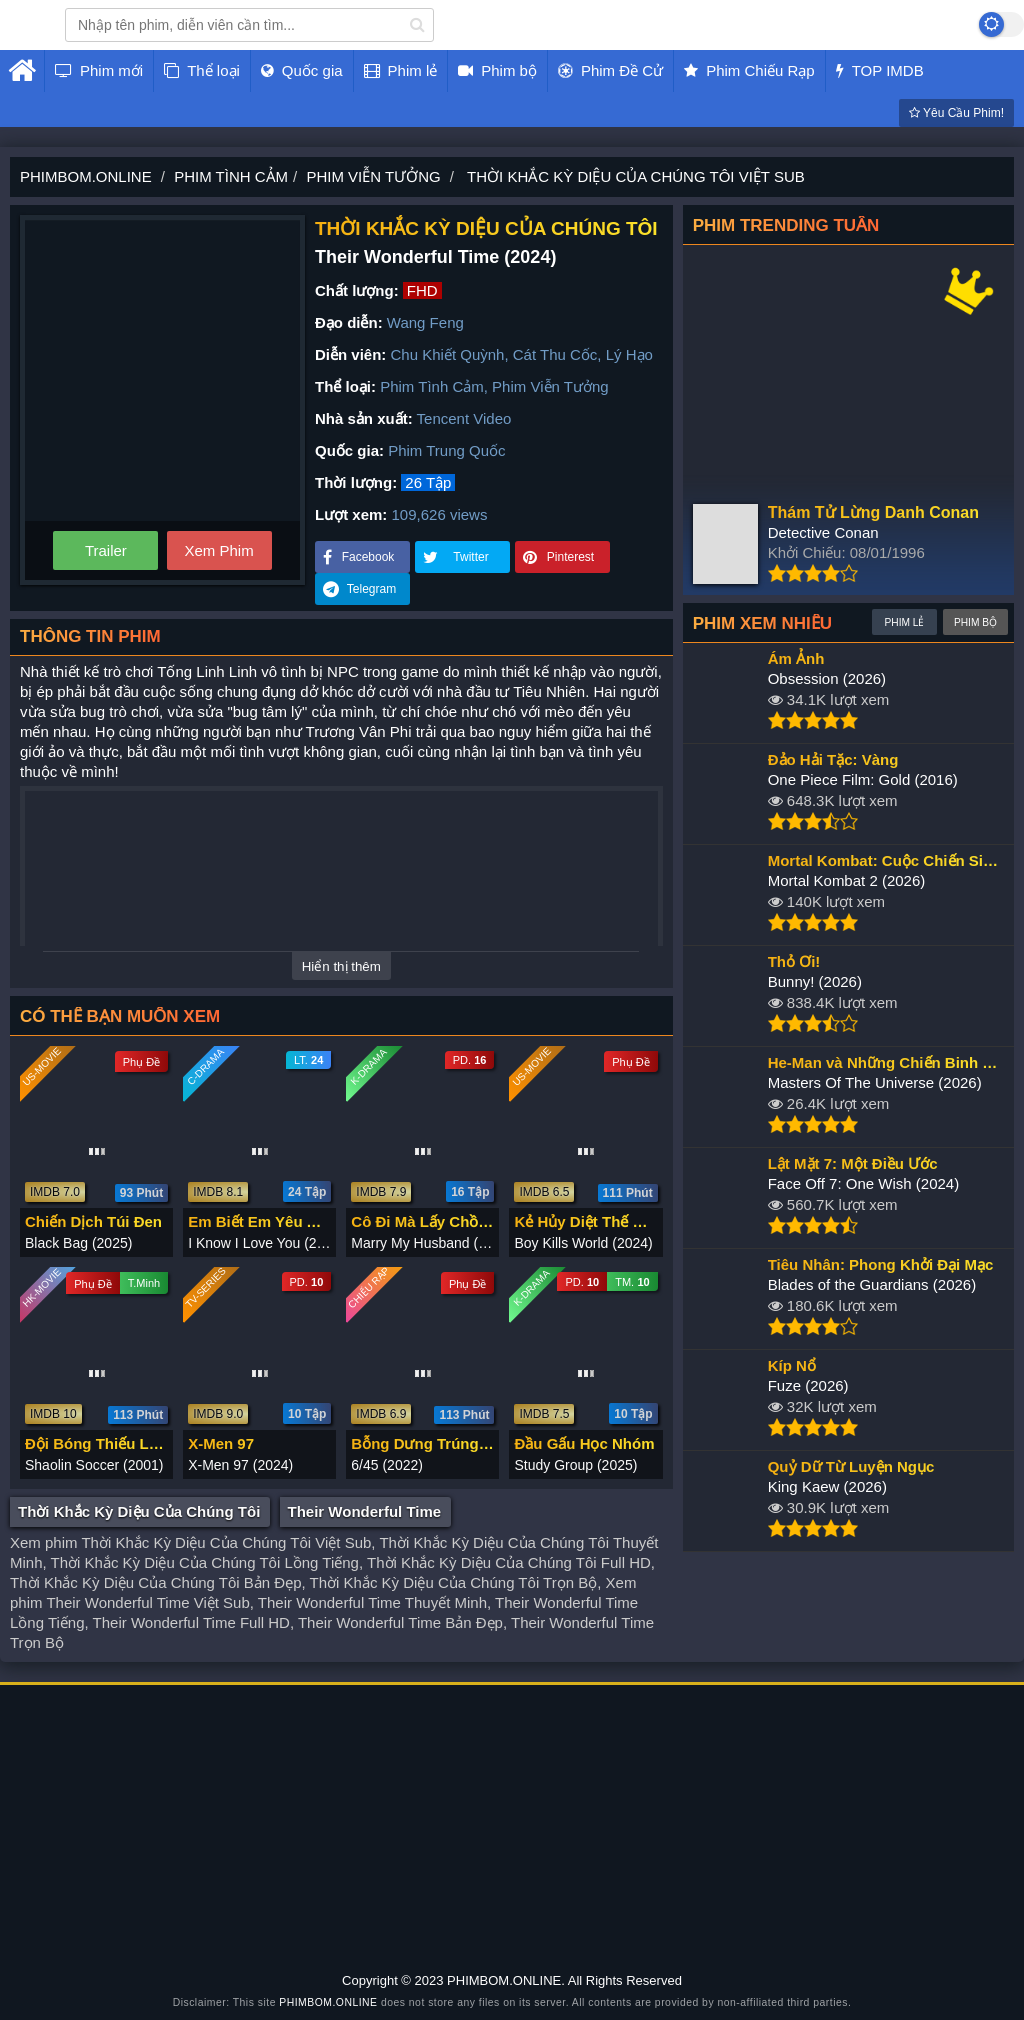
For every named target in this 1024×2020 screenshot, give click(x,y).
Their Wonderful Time (365, 1511)
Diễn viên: (350, 354)
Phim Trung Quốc (446, 450)
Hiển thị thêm (341, 966)
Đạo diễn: (349, 322)
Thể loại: (345, 386)
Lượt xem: (351, 514)
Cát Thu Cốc (555, 354)
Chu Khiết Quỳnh (448, 354)
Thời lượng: (356, 482)
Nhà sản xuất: (364, 418)
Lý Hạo (629, 354)
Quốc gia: (349, 450)
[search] (417, 25)
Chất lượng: (357, 290)
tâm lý (282, 711)
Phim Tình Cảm (432, 386)
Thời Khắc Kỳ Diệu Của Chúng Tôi (139, 1511)
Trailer (106, 550)
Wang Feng (425, 322)
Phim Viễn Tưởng (550, 386)
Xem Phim (218, 550)
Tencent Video (464, 418)
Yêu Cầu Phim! (956, 113)
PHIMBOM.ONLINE (328, 2002)
